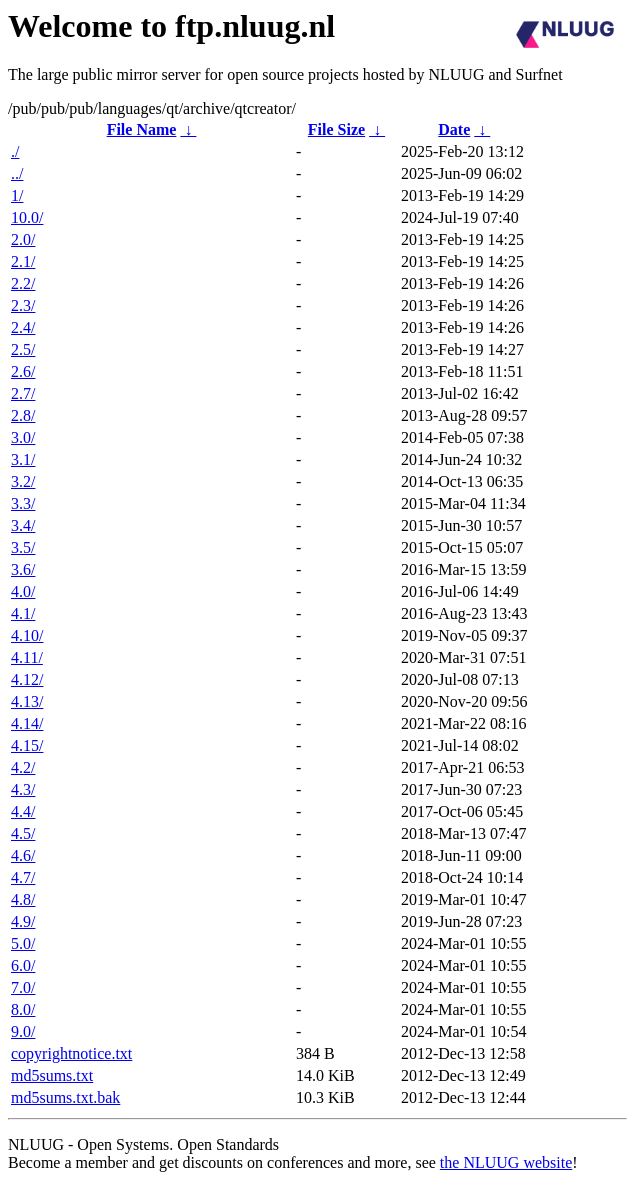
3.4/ (23, 525)
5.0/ (23, 943)
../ (17, 173)
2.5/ (23, 349)
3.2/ (23, 481)
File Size (336, 129)
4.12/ (27, 679)
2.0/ (23, 239)
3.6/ (23, 569)
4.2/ (23, 767)
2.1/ (23, 261)
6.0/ (23, 965)
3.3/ (23, 503)
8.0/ (23, 1009)
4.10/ (27, 635)
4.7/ (23, 877)
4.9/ (23, 921)
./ (15, 151)
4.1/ (23, 613)
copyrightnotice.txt (71, 1053)
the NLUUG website (506, 1162)
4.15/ (27, 745)
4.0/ (23, 591)
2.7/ (23, 393)
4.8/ (23, 899)
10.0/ (27, 217)
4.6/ (23, 855)
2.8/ (23, 415)
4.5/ (23, 833)
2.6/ (23, 371)
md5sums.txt (52, 1075)
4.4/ (23, 811)
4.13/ (27, 701)
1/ (17, 195)
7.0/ (23, 987)
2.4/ (23, 327)
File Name (142, 129)
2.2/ (23, 283)
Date (454, 129)
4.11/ (27, 657)
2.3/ (23, 305)
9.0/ (23, 1031)
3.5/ (23, 547)
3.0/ (23, 437)
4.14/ (27, 723)
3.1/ (23, 459)
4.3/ (23, 789)
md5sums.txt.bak (65, 1097)
